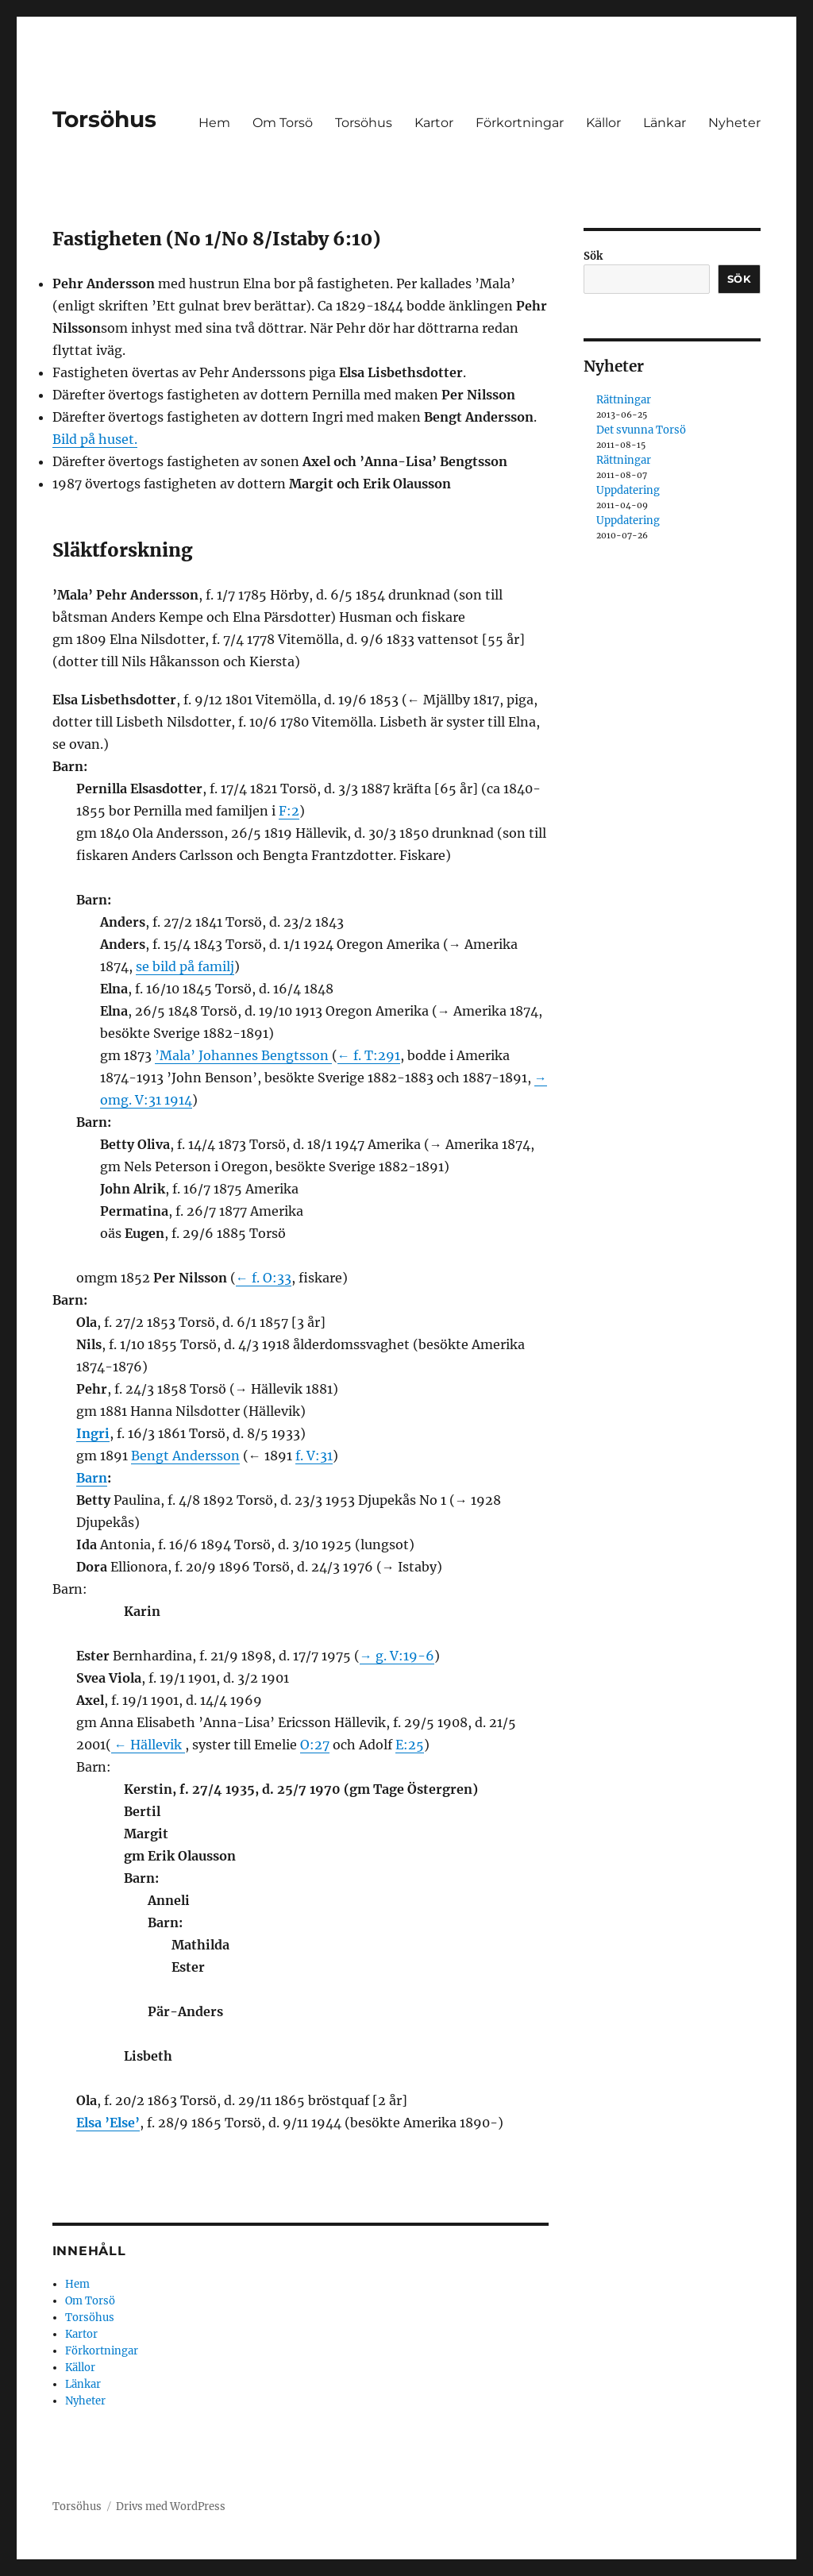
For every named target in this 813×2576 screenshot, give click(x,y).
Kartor (433, 122)
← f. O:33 (263, 1278)
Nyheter (734, 122)
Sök (593, 256)
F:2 (289, 811)
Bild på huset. (94, 439)
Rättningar (623, 400)
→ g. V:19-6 (397, 1656)
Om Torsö (282, 122)
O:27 (314, 1745)
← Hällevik (148, 1745)
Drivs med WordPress (170, 2506)
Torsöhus (104, 119)
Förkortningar (520, 122)
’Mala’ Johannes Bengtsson (243, 1055)
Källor (603, 122)
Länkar (664, 122)
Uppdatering (628, 490)
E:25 (409, 1745)
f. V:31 (314, 1455)
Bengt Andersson (185, 1455)
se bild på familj (185, 966)
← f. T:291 (368, 1055)
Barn (91, 1478)
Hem (214, 122)
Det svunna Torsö (641, 430)
